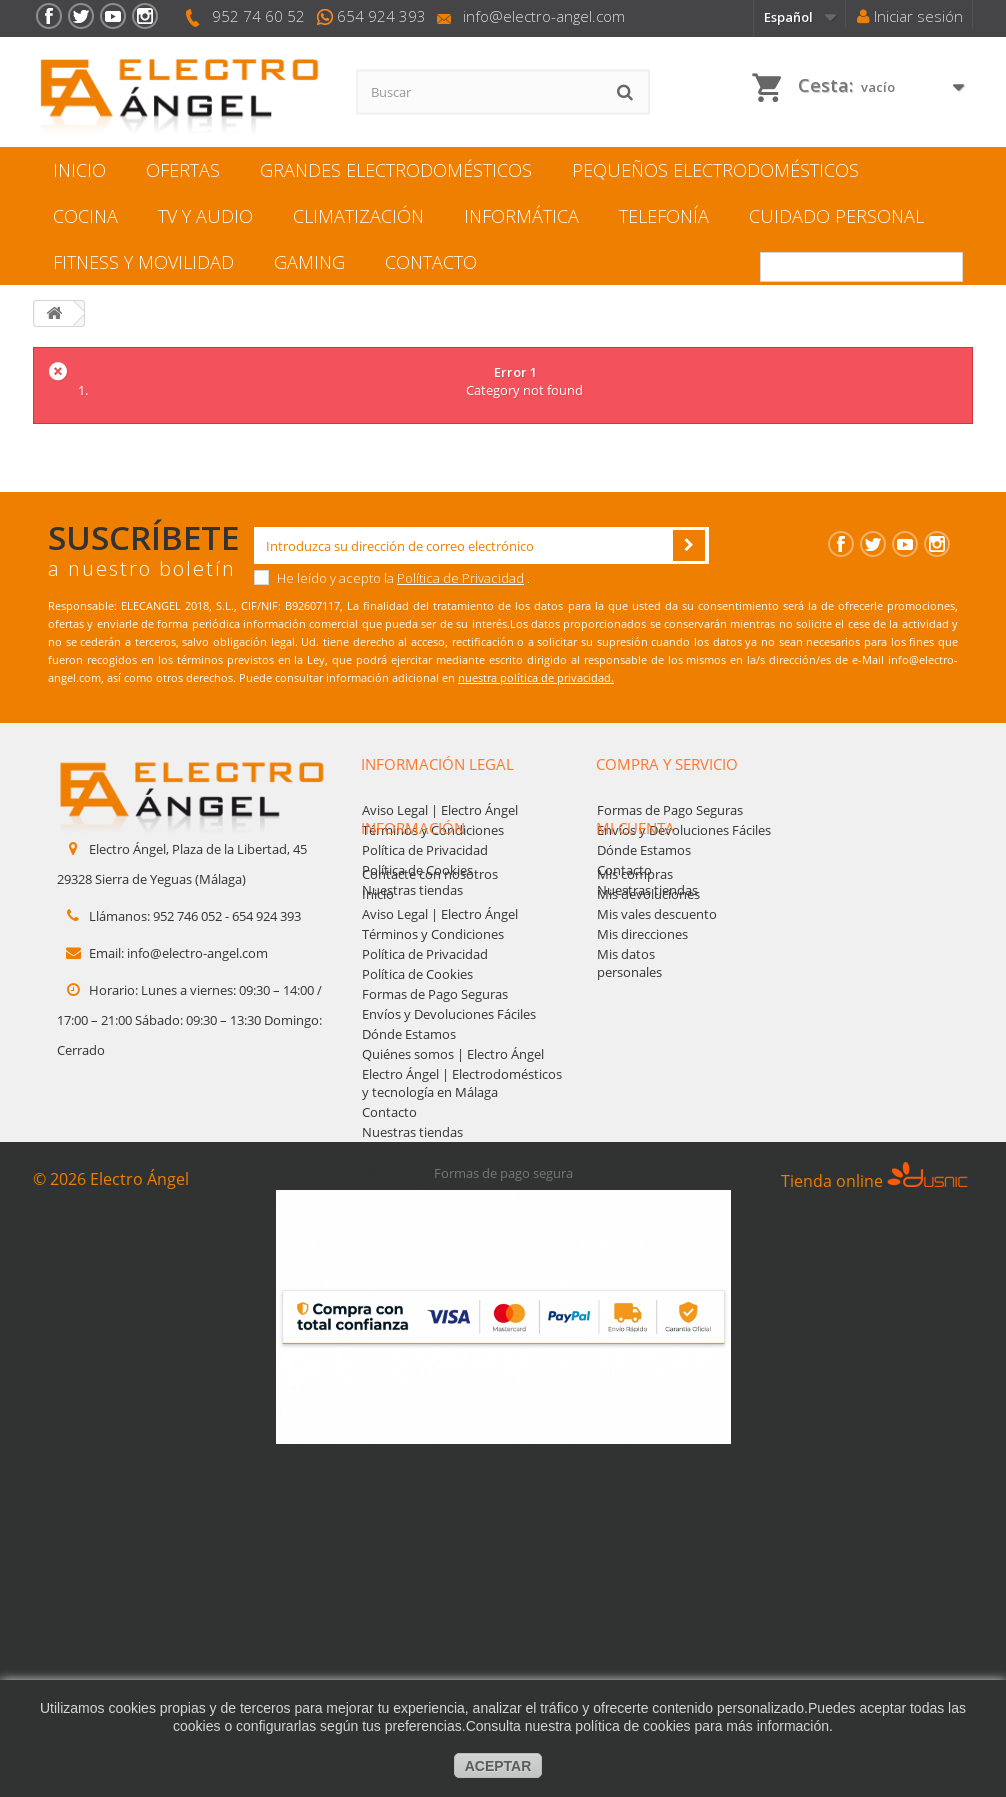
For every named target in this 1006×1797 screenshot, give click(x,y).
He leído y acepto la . (392, 578)
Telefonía (664, 216)
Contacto (431, 262)
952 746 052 (187, 916)
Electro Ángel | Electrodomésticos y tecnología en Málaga (462, 1175)
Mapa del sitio (403, 1284)
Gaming (309, 262)
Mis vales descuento (657, 1006)
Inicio (79, 170)
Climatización (358, 216)
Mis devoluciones (648, 986)
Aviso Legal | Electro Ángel (440, 810)
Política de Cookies (417, 870)
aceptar (498, 1766)
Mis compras (635, 966)
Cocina (85, 216)
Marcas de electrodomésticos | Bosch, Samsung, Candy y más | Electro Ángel (456, 1322)
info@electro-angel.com (544, 16)
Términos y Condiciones (433, 830)
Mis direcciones (642, 1026)
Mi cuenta (635, 920)
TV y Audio (205, 216)
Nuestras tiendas (412, 890)
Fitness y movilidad (143, 262)
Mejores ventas (407, 1264)
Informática (521, 216)
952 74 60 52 (258, 16)
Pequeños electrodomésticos (715, 170)
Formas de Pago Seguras (670, 810)
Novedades (396, 1244)
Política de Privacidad (460, 578)
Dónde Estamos (644, 850)
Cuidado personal (836, 216)
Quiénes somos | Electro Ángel (453, 1146)
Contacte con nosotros (430, 966)
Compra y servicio (667, 764)
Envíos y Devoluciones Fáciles (684, 830)
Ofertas (183, 170)
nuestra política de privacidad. (536, 677)
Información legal (437, 764)
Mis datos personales (629, 1055)
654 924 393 (381, 16)
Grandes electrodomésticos (396, 170)
